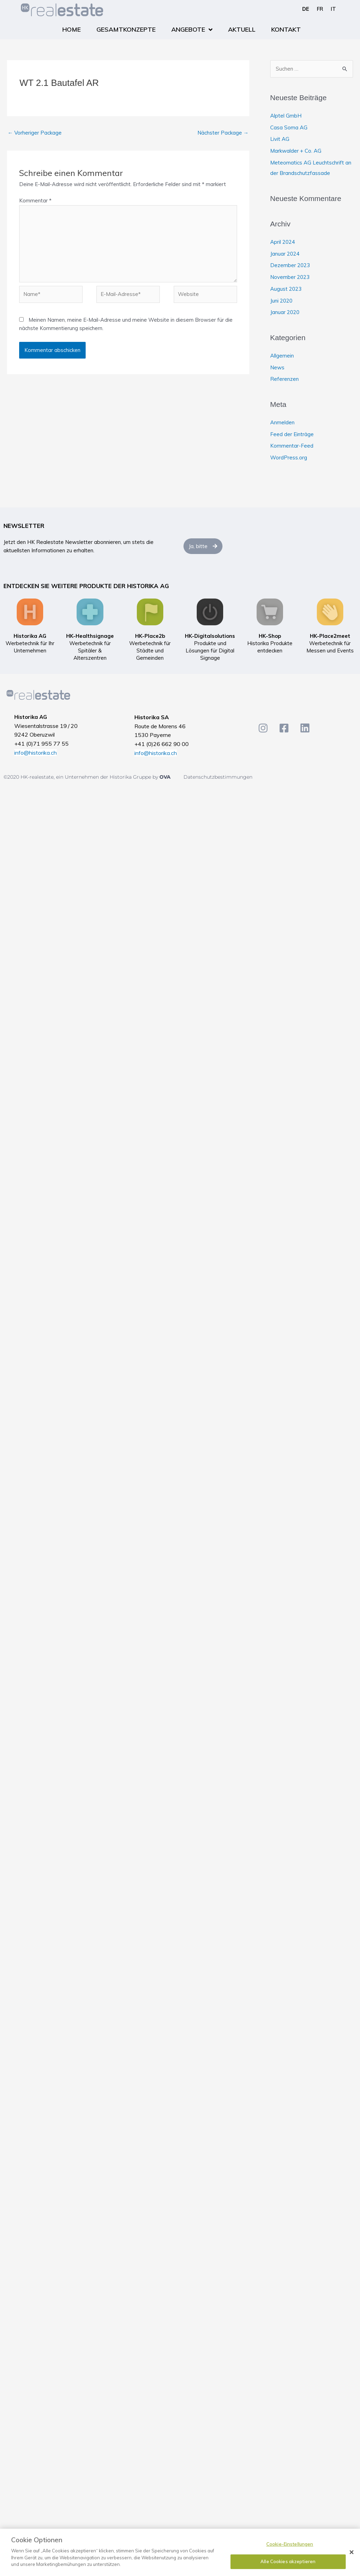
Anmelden (282, 422)
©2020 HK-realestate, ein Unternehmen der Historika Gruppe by (81, 777)
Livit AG (279, 139)
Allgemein (282, 355)
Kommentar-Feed (291, 445)
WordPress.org (288, 457)
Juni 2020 (281, 300)
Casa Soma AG (288, 127)
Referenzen (284, 379)
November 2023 (290, 277)
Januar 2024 (284, 253)
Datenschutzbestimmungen (217, 777)
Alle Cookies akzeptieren (287, 2561)
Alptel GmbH (286, 115)
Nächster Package (223, 132)
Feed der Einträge (292, 434)
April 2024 (282, 242)
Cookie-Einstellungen (289, 2544)
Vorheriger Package (35, 132)
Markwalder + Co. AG (295, 150)
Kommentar (35, 200)
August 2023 (286, 289)
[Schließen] (352, 2552)
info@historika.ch (35, 752)
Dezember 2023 (290, 265)
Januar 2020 (284, 312)
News (277, 367)
